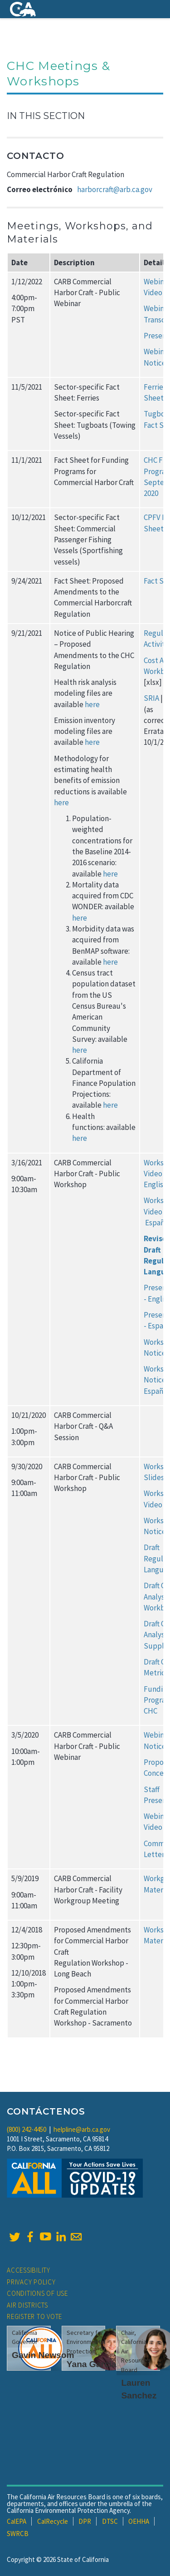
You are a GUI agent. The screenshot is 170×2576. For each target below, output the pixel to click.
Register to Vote (34, 2316)
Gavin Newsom (43, 2355)
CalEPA (16, 2521)
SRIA (151, 698)
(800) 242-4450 (26, 2129)
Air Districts (27, 2305)
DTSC (110, 2521)
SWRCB (18, 2533)
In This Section (46, 115)
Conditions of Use (37, 2293)
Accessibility (28, 2270)
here (92, 704)
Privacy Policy (31, 2282)
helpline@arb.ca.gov (81, 2129)
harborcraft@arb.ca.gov (114, 189)
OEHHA (138, 2521)
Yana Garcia (92, 2364)
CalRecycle (52, 2521)
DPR (84, 2521)
